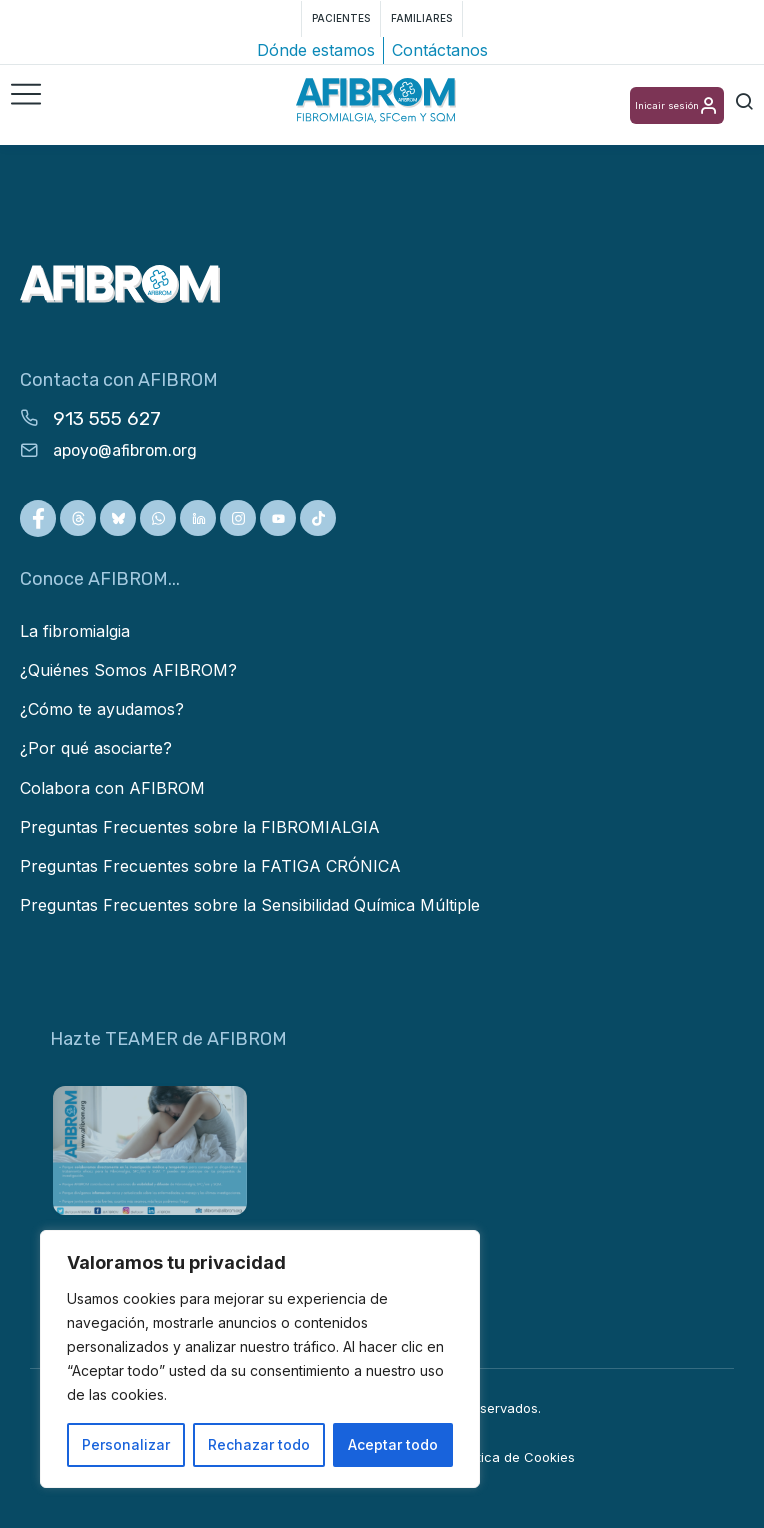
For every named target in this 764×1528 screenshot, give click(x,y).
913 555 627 (107, 418)
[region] (260, 1359)
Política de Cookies (515, 1457)
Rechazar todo (259, 1444)
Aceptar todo (393, 1444)
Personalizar (126, 1444)
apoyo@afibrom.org (125, 450)
